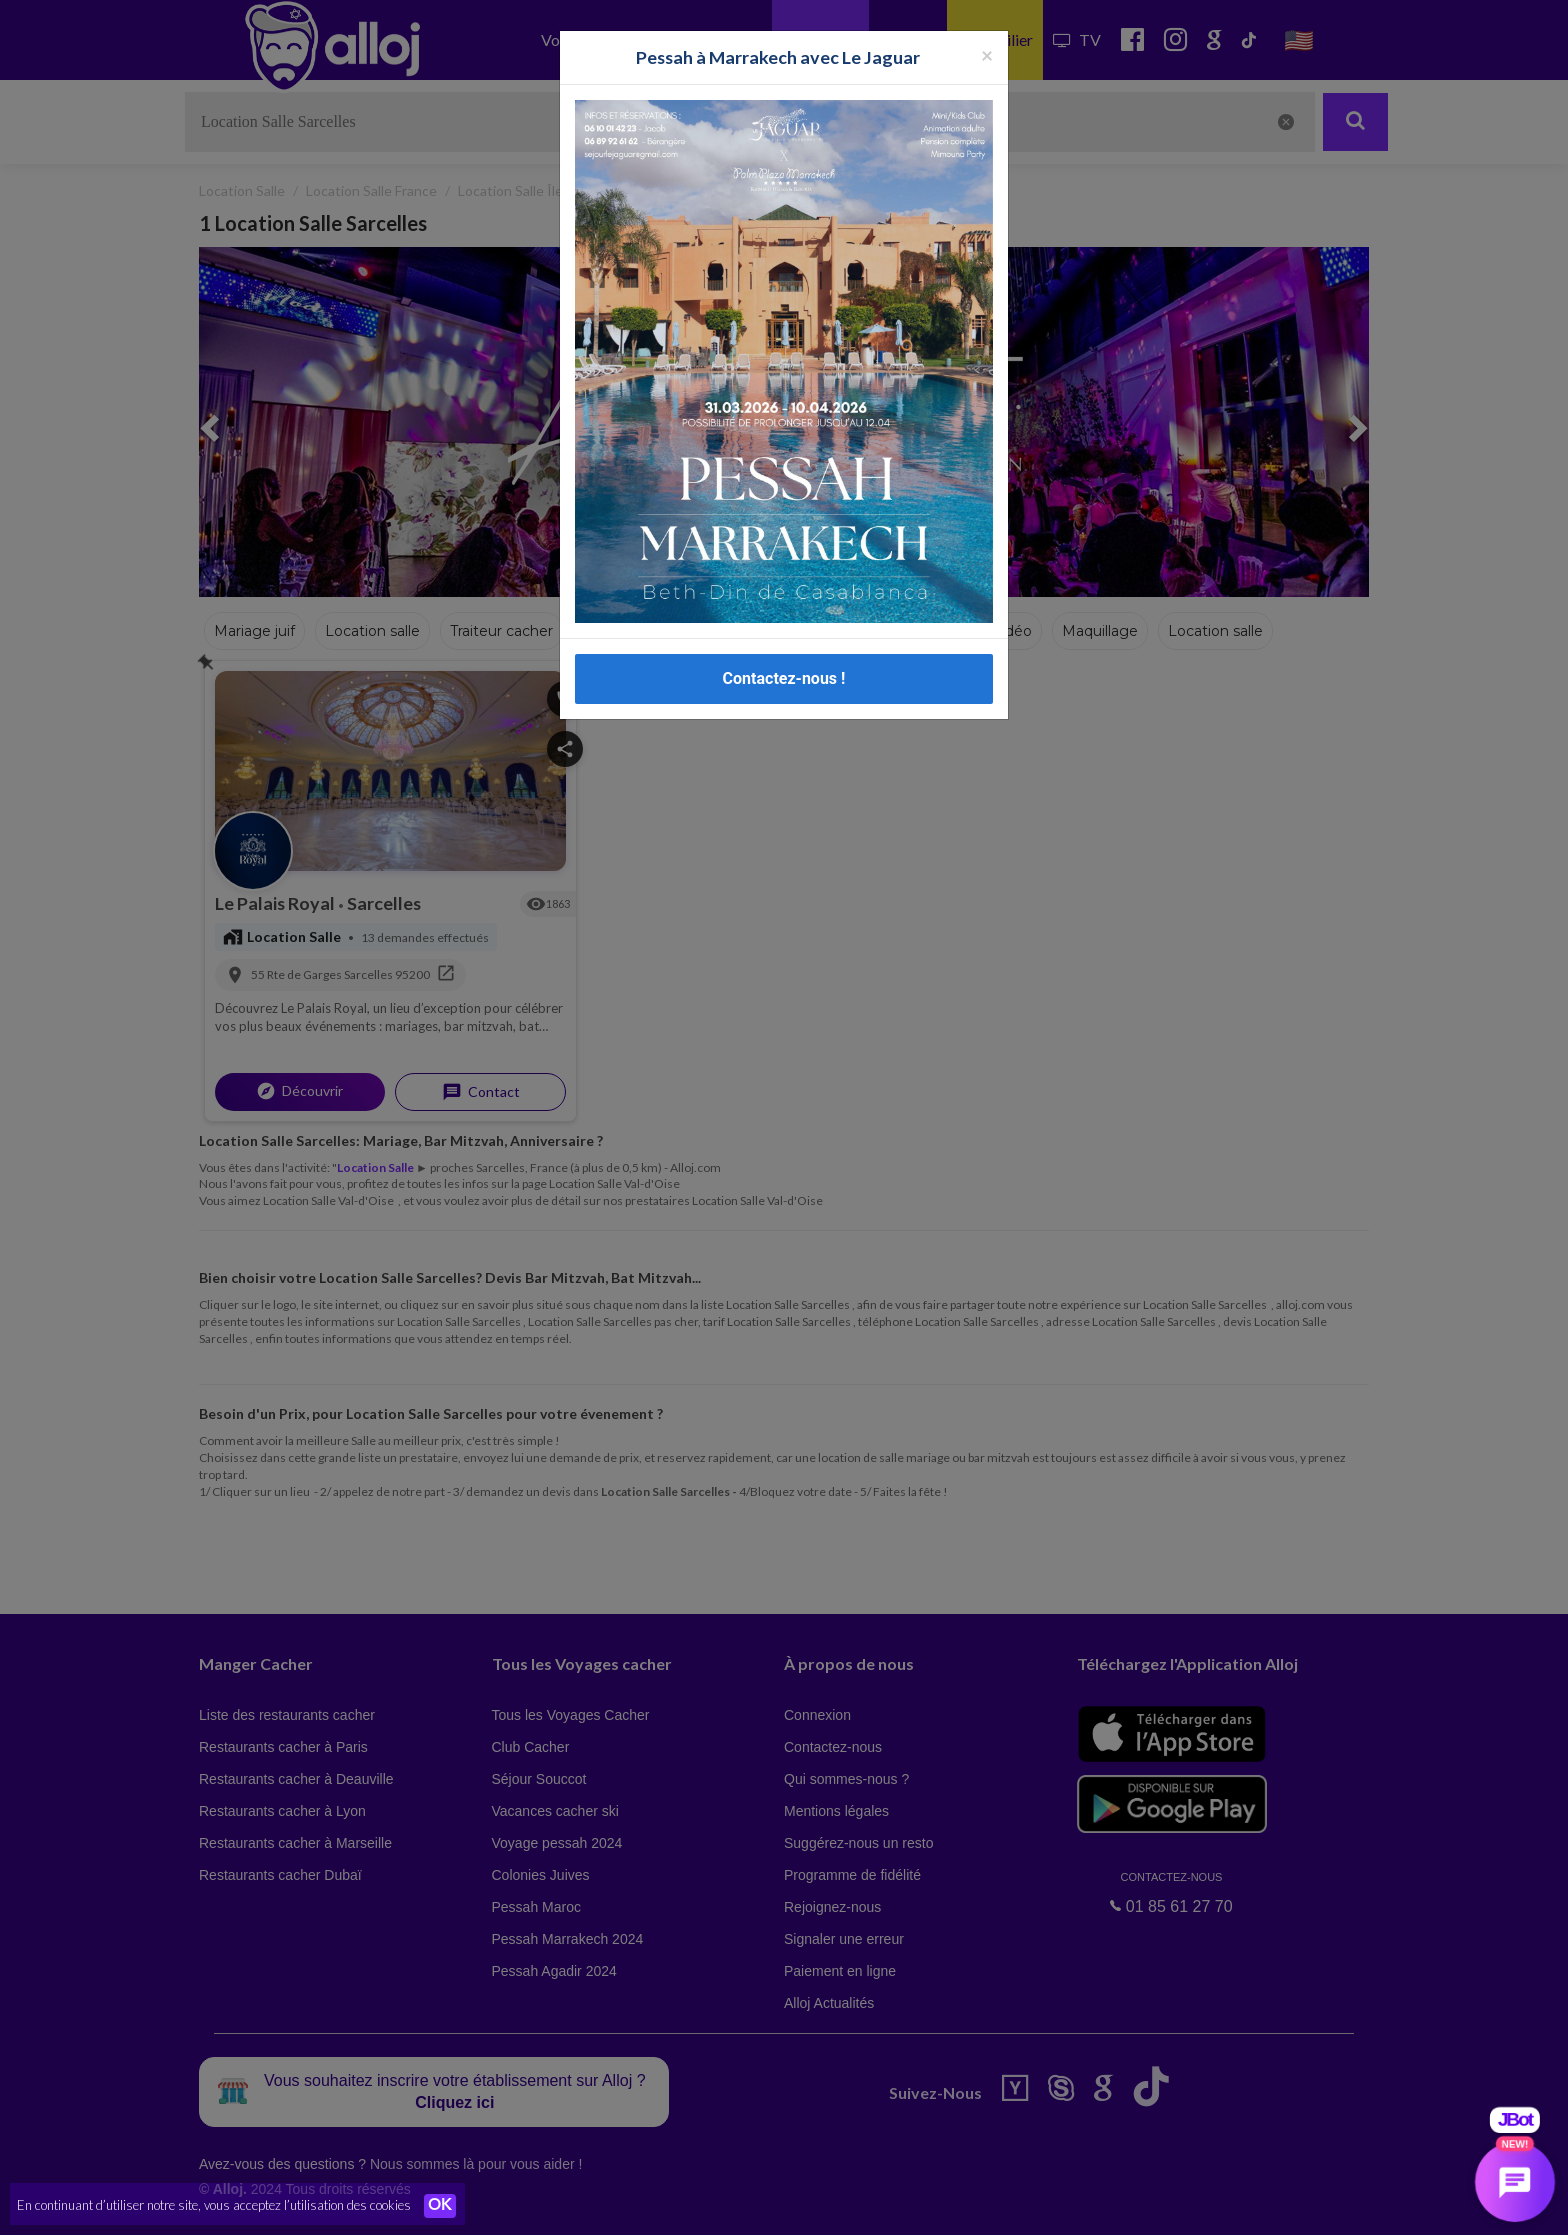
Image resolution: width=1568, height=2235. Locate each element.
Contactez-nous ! (784, 651)
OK (440, 2206)
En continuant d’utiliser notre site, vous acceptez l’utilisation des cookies (214, 2205)
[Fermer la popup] (987, 27)
